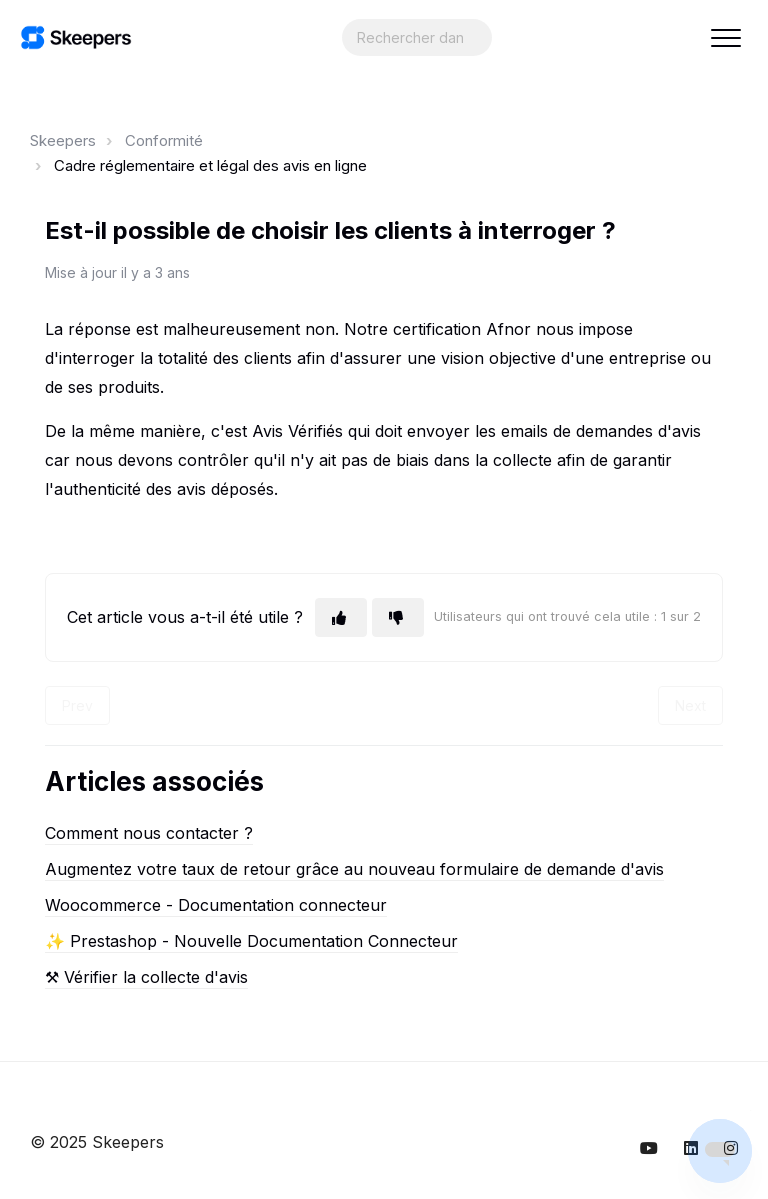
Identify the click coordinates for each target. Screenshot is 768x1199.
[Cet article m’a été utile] (341, 617)
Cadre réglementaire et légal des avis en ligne (210, 165)
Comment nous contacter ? (149, 833)
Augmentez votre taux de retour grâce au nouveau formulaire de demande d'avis (354, 869)
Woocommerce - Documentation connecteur (216, 905)
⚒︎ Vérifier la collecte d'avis (146, 977)
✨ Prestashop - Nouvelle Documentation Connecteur (251, 941)
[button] (725, 37)
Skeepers (63, 140)
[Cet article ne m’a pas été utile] (398, 617)
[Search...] (417, 37)
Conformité (164, 140)
